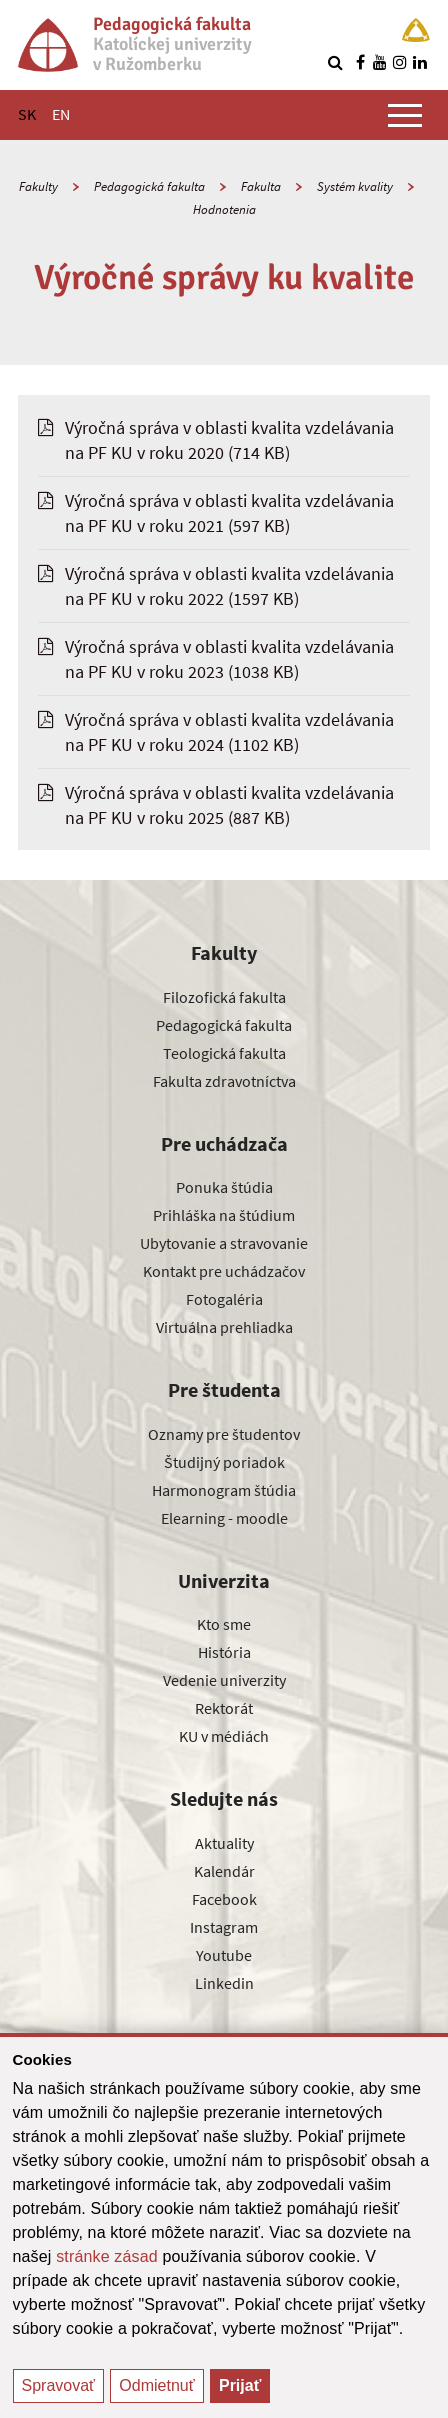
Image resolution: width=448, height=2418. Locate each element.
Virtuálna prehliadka (224, 1327)
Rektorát (224, 1708)
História (224, 1652)
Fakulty (38, 186)
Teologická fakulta (224, 1053)
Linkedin (224, 1983)
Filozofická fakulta (224, 997)
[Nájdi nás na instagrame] (400, 62)
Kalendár (224, 1871)
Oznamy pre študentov (224, 1434)
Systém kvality (355, 186)
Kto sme (224, 1624)
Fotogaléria (224, 1299)
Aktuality (224, 1843)
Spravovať (59, 2385)
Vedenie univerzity (224, 1680)
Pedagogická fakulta (149, 186)
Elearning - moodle (224, 1518)
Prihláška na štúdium (224, 1215)
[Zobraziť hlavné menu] (405, 115)
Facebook (224, 1899)
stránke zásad (107, 2256)
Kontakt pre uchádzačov (224, 1271)
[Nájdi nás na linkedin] (420, 62)
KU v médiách (224, 1736)
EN (61, 114)
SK (27, 114)
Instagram (224, 1927)
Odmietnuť (156, 2385)
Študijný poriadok (224, 1462)
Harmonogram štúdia (224, 1490)
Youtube (224, 1955)
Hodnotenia (224, 209)
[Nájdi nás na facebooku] (360, 62)
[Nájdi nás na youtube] (380, 62)
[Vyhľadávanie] (335, 62)
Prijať (240, 2385)
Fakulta (261, 186)
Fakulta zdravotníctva (224, 1081)
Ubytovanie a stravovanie (224, 1243)
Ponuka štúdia (224, 1187)
